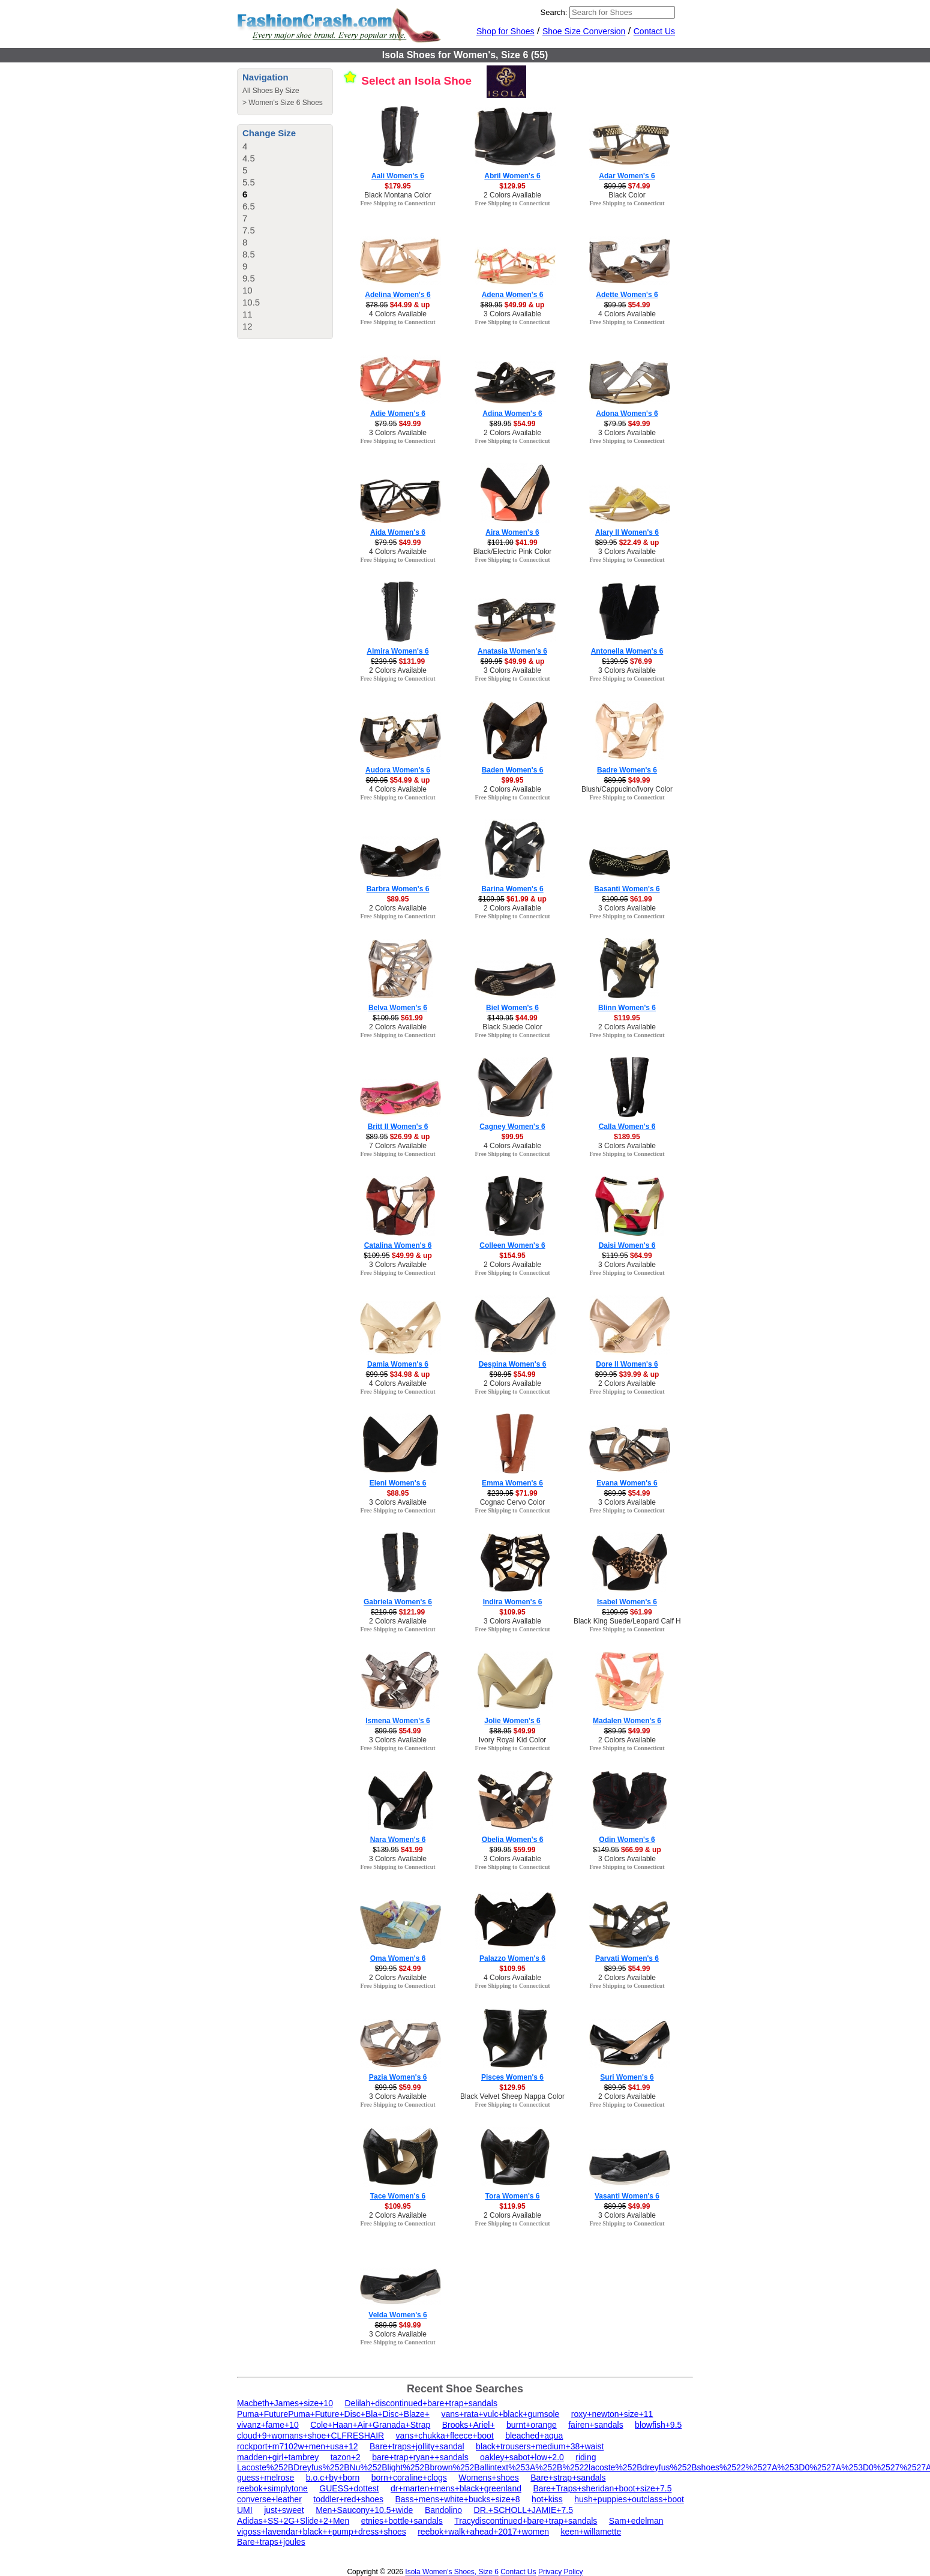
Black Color (626, 195)
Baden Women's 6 (513, 770)
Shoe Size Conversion (584, 31)
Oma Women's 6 (398, 1958)
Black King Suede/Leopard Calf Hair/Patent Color (652, 1621)
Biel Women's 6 (512, 1008)
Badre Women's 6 (627, 770)
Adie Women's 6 (397, 413)
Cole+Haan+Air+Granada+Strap (370, 2425)
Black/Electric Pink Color (512, 551)
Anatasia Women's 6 (512, 651)
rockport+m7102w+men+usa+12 (297, 2446)
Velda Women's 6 (397, 2315)
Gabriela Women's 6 (398, 1602)
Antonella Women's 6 (627, 651)
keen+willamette (590, 2531)
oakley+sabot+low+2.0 (522, 2457)
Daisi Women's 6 (627, 1245)
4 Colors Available (398, 314)
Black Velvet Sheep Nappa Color (512, 2096)
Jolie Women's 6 (512, 1721)
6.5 (248, 206)
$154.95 (512, 1255)
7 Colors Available (398, 1146)
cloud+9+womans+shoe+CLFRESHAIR (310, 2435)
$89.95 (398, 899)
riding (585, 2457)
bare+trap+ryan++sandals (420, 2457)
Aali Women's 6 (397, 176)
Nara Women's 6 (398, 1839)
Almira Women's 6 (397, 651)
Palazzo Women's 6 (512, 1958)
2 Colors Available (512, 195)
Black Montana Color (397, 195)
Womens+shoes (488, 2477)
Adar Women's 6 (627, 176)
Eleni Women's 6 (398, 1483)
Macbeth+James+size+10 (285, 2403)
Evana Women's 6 (626, 1483)
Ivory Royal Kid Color (513, 1740)
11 (247, 314)
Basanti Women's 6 (626, 889)
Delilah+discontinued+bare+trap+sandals (420, 2403)
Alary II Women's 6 (627, 532)
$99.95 (513, 780)
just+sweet (284, 2510)
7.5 (248, 230)
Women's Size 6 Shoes (285, 102)
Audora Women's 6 (397, 770)
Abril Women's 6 (512, 176)
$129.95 (512, 186)
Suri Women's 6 (626, 2077)
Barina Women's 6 (512, 889)
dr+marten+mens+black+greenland (456, 2488)
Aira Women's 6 (512, 532)
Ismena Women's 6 (397, 1721)
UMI (245, 2510)
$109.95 (512, 1612)
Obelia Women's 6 (513, 1839)
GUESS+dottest (349, 2488)
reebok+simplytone (272, 2488)
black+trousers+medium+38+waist (540, 2446)
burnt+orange (531, 2425)
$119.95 (627, 1018)
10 (247, 290)
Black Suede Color (512, 1027)
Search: (554, 12)
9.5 (248, 278)
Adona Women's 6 (627, 413)
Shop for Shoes (505, 31)
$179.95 (397, 186)
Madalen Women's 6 (627, 1721)
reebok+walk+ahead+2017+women (483, 2531)
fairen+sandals (595, 2425)
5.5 (248, 182)
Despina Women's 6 (513, 1364)
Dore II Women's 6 (627, 1364)
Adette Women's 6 (627, 294)
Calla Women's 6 (627, 1126)
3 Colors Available (512, 314)
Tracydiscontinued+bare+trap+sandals (525, 2521)
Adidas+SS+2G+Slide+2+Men (293, 2521)
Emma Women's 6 (512, 1483)
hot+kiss (547, 2499)
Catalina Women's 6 (398, 1245)
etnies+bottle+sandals (402, 2521)
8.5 (248, 254)
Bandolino (443, 2510)
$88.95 (398, 1493)
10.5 (251, 302)
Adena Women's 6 (513, 294)
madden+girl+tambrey (278, 2457)
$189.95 (627, 1137)
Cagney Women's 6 (512, 1126)
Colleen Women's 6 (512, 1245)
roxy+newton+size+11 (612, 2414)
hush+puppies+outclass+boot (629, 2499)
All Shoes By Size (270, 90)
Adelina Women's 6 (397, 294)
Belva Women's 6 (397, 1008)
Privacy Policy (560, 2572)
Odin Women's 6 (627, 1839)
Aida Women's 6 (397, 532)
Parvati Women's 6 (627, 1958)
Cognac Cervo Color (512, 1502)
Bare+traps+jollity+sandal (417, 2446)
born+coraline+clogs (409, 2477)
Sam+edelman (636, 2521)
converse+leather (269, 2499)
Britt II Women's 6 (398, 1126)
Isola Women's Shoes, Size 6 (451, 2572)
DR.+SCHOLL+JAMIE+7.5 (523, 2510)
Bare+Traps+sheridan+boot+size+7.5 (602, 2488)
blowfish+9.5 (658, 2425)
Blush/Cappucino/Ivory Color (627, 789)
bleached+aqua (534, 2435)
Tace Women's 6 (397, 2196)
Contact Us (654, 31)
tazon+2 (346, 2457)
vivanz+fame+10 (268, 2425)
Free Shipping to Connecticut (397, 203)
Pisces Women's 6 (512, 2077)
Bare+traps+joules (271, 2542)
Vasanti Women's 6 (627, 2196)
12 (247, 326)
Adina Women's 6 (512, 413)
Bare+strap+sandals (567, 2477)
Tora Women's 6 (512, 2196)
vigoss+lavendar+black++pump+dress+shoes (321, 2531)
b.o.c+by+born (333, 2477)
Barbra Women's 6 (398, 889)
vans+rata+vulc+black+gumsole (500, 2414)
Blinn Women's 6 (627, 1008)
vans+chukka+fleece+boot (445, 2435)
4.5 (248, 158)
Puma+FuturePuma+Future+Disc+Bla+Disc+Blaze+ (333, 2414)
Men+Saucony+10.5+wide (364, 2510)
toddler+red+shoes (348, 2499)
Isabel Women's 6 (627, 1602)
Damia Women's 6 (397, 1364)
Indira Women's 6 (512, 1602)
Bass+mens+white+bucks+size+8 (457, 2499)
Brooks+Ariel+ (468, 2425)
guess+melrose (265, 2477)
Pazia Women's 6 (398, 2077)
